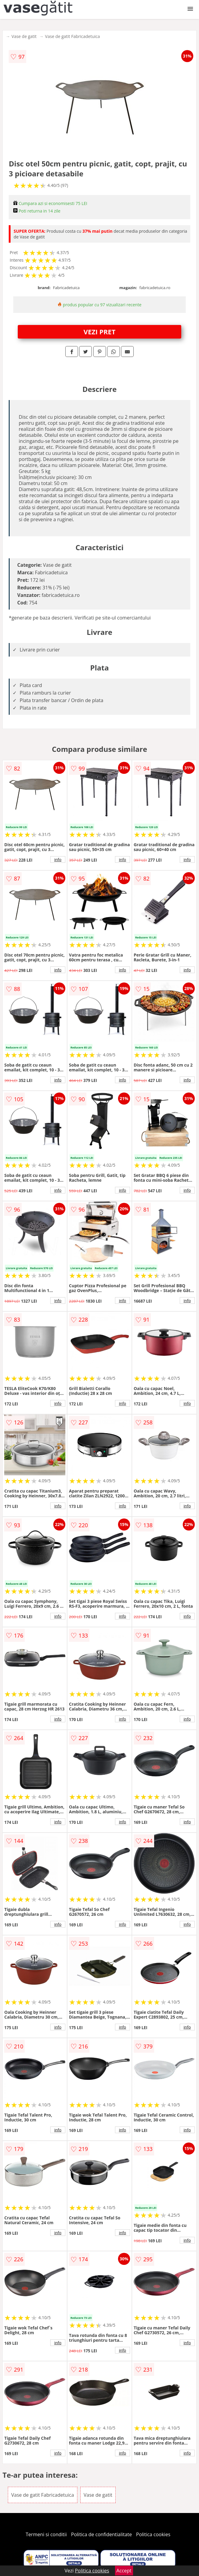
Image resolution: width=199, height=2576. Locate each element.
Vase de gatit (23, 36)
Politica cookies (153, 2534)
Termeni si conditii (46, 2534)
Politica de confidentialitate (101, 2534)
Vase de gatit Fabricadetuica (72, 36)
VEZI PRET (100, 331)
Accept (124, 2570)
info (57, 859)
